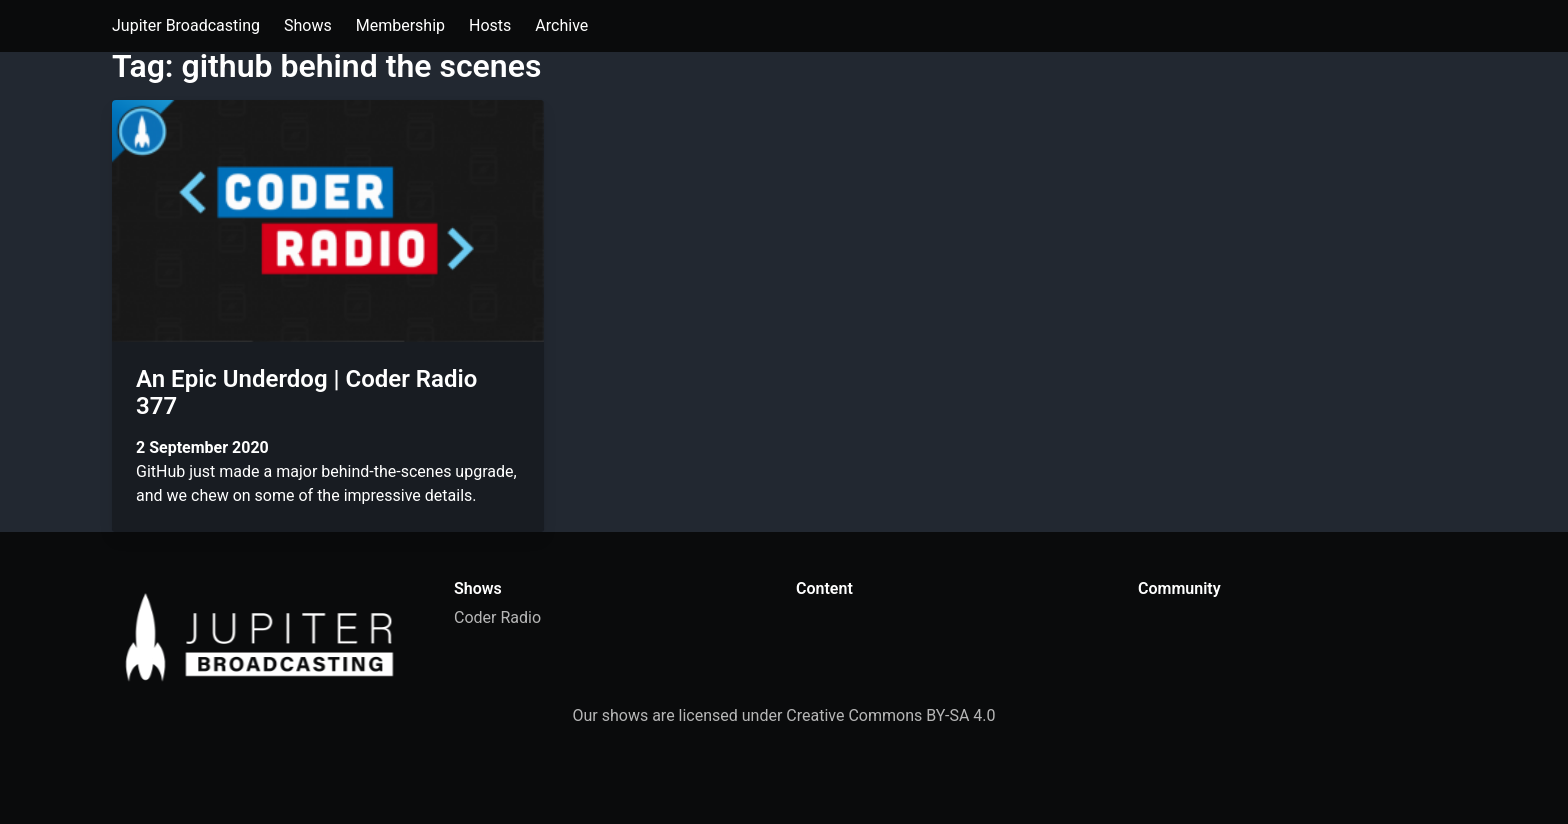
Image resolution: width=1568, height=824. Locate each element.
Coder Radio (497, 617)
